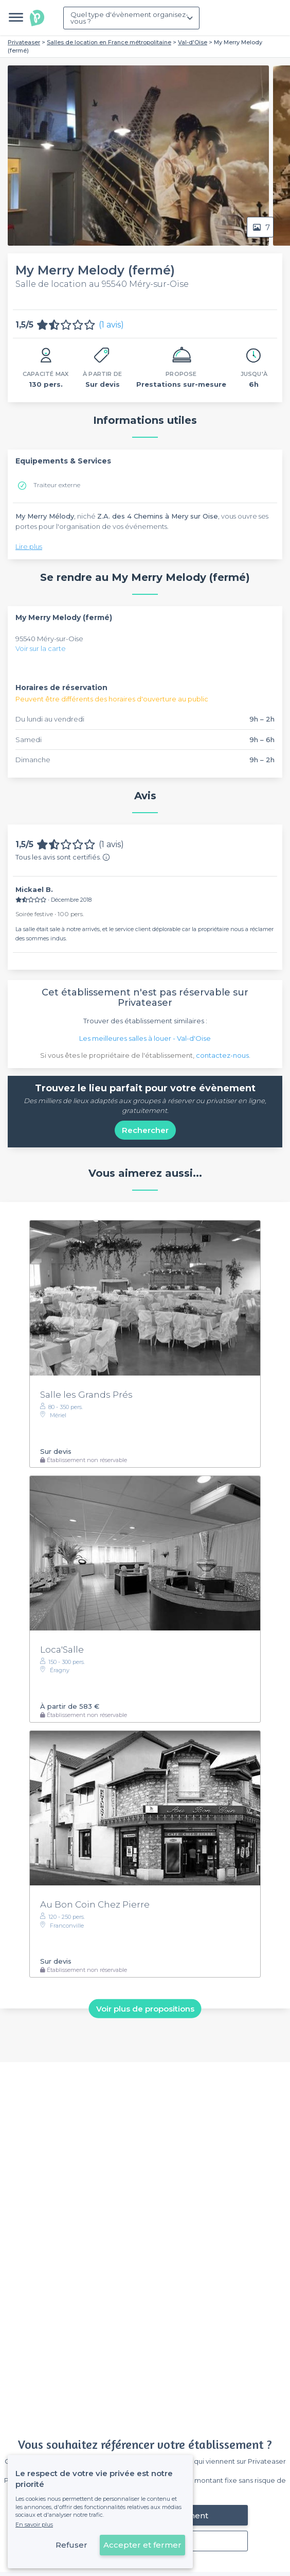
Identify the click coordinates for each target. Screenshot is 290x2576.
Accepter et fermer (142, 2545)
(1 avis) (111, 325)
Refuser (71, 2545)
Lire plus (28, 546)
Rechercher (145, 1130)
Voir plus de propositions (145, 2008)
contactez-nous (222, 1055)
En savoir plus (34, 2524)
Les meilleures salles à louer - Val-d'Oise (145, 1038)
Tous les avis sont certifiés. (62, 857)
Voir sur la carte (40, 648)
